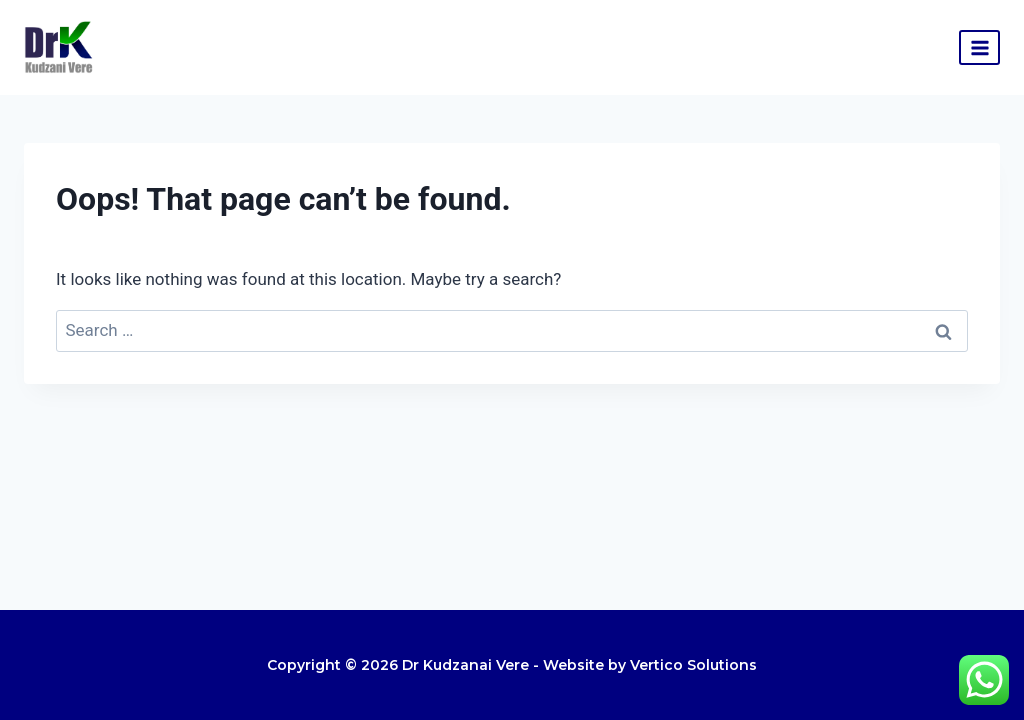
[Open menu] (979, 47)
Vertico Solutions (693, 665)
